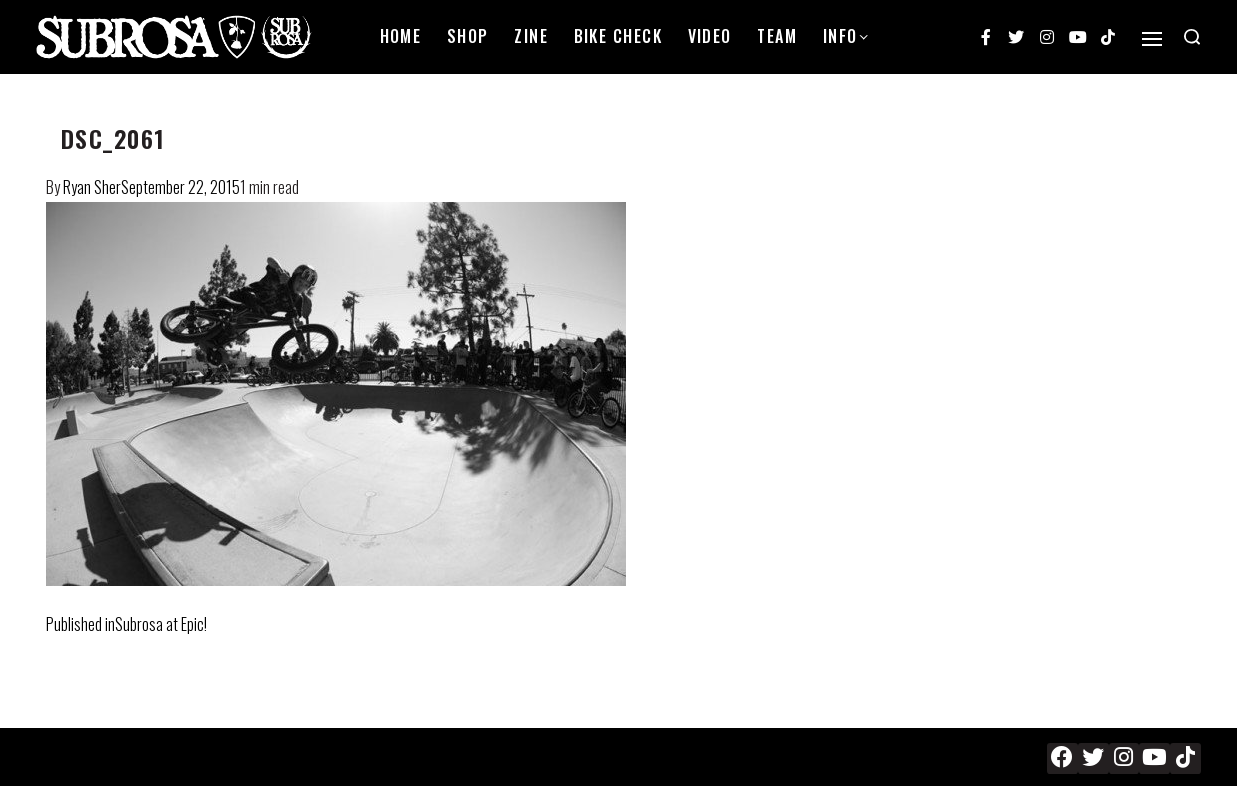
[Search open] (1192, 37)
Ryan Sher (92, 187)
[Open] (1152, 39)
